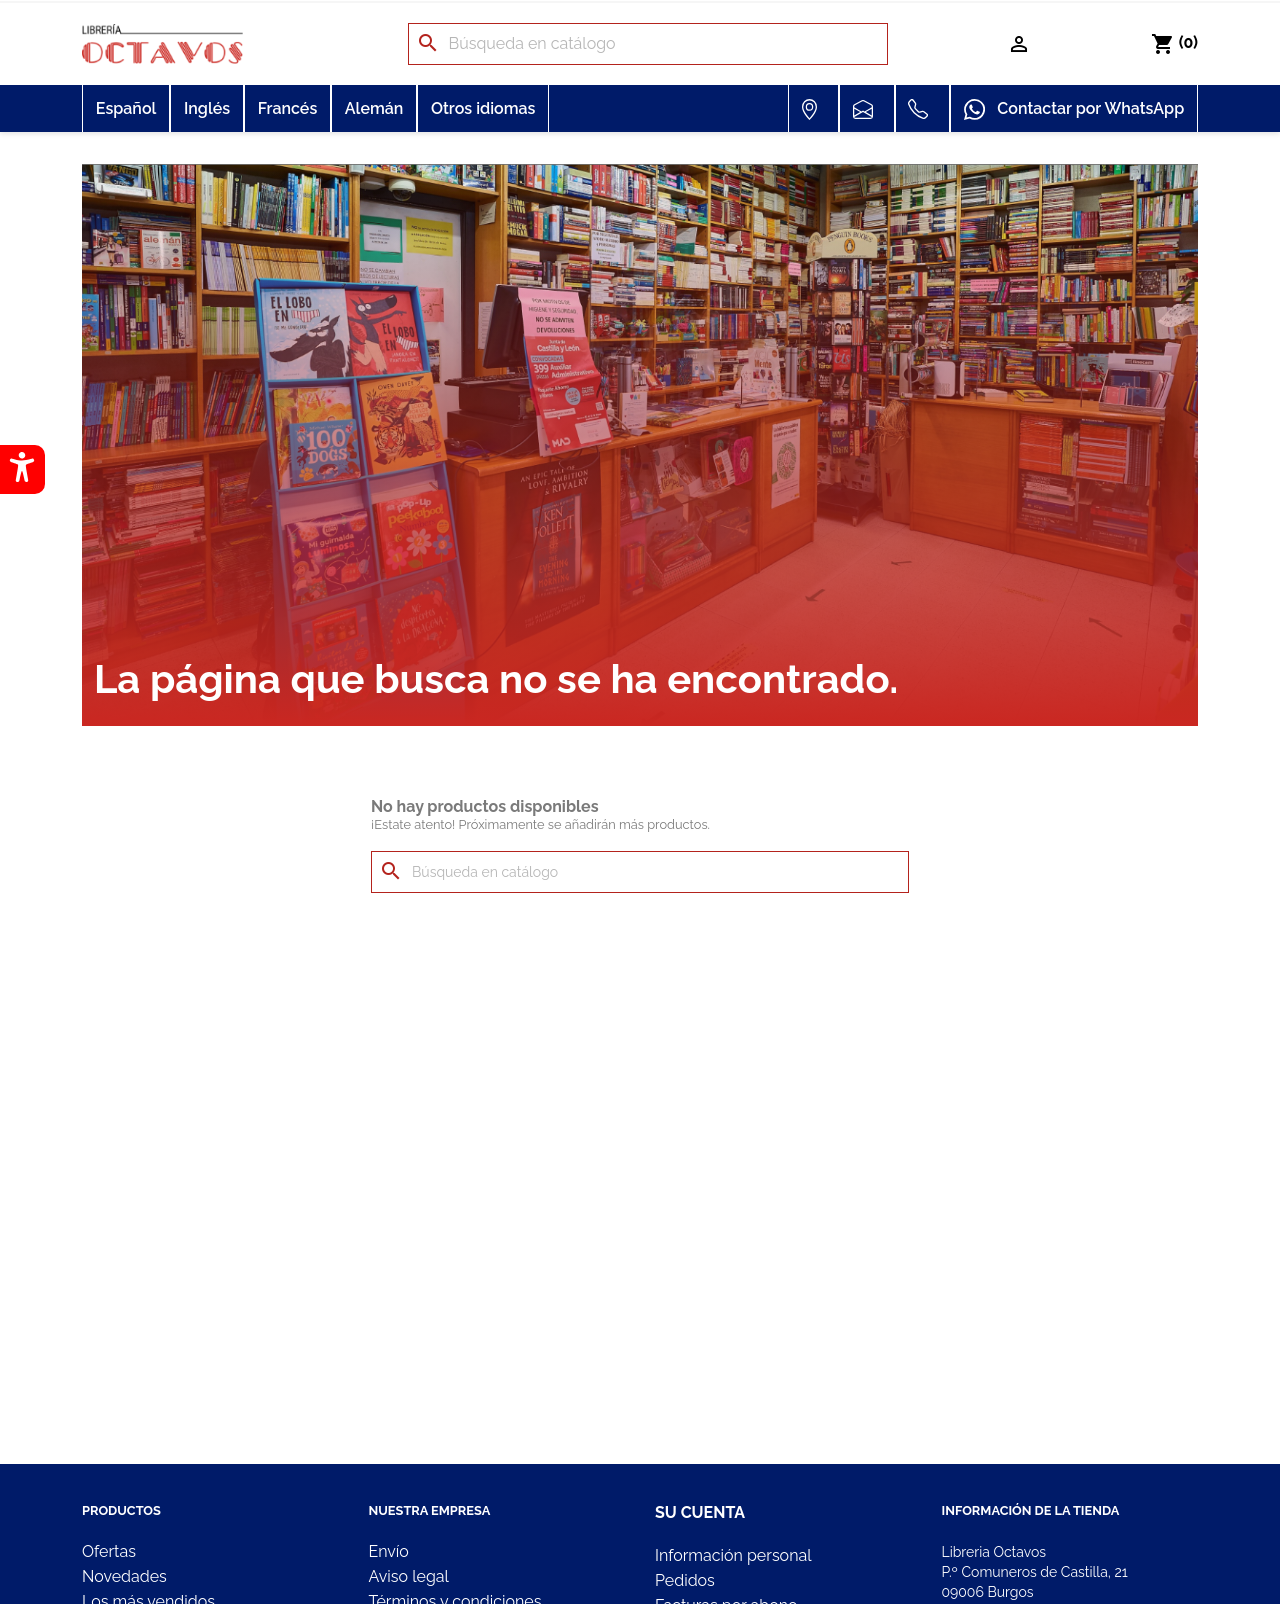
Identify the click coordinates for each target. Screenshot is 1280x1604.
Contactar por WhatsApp (1074, 110)
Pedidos (685, 1580)
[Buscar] (648, 44)
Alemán (374, 108)
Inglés (207, 108)
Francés (288, 108)
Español (126, 108)
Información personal (733, 1555)
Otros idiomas (483, 108)
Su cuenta (700, 1512)
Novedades (124, 1576)
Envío (389, 1551)
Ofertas (109, 1551)
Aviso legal (409, 1576)
